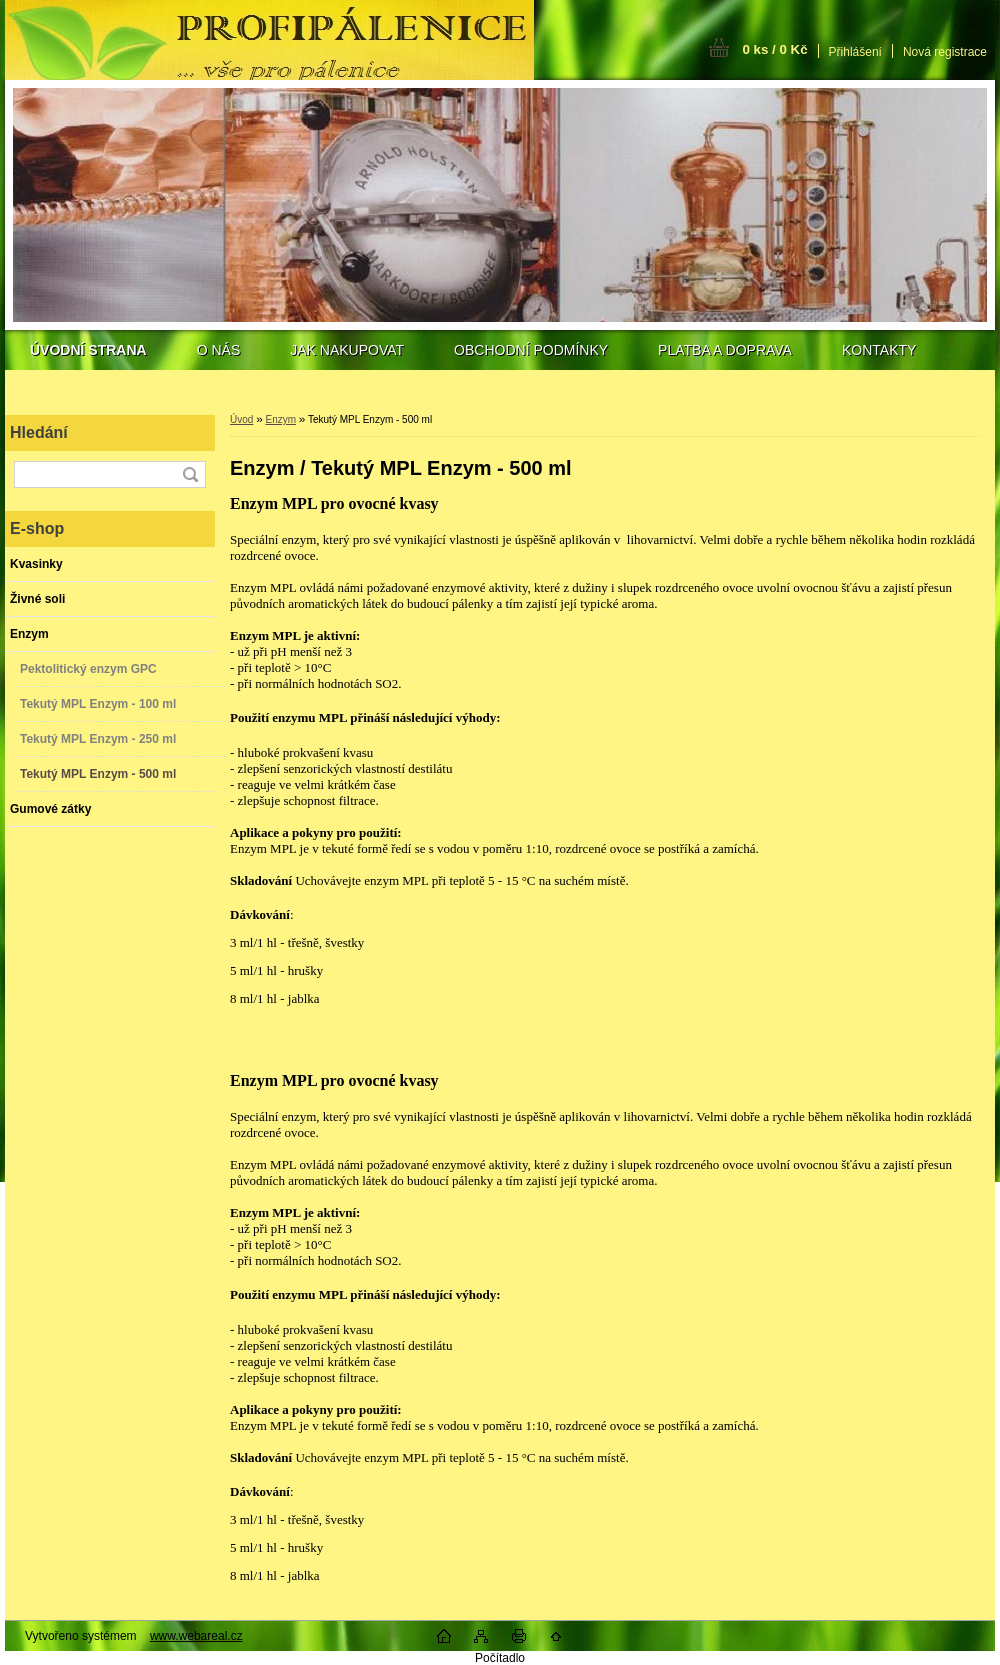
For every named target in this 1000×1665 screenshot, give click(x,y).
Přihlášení (855, 52)
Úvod (241, 419)
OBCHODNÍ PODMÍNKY (531, 350)
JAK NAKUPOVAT (347, 350)
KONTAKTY (879, 350)
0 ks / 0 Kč (774, 49)
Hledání (39, 432)
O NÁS (219, 350)
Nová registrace (945, 52)
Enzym (280, 419)
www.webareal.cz (196, 1636)
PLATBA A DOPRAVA (725, 350)
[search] (190, 474)
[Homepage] (88, 350)
